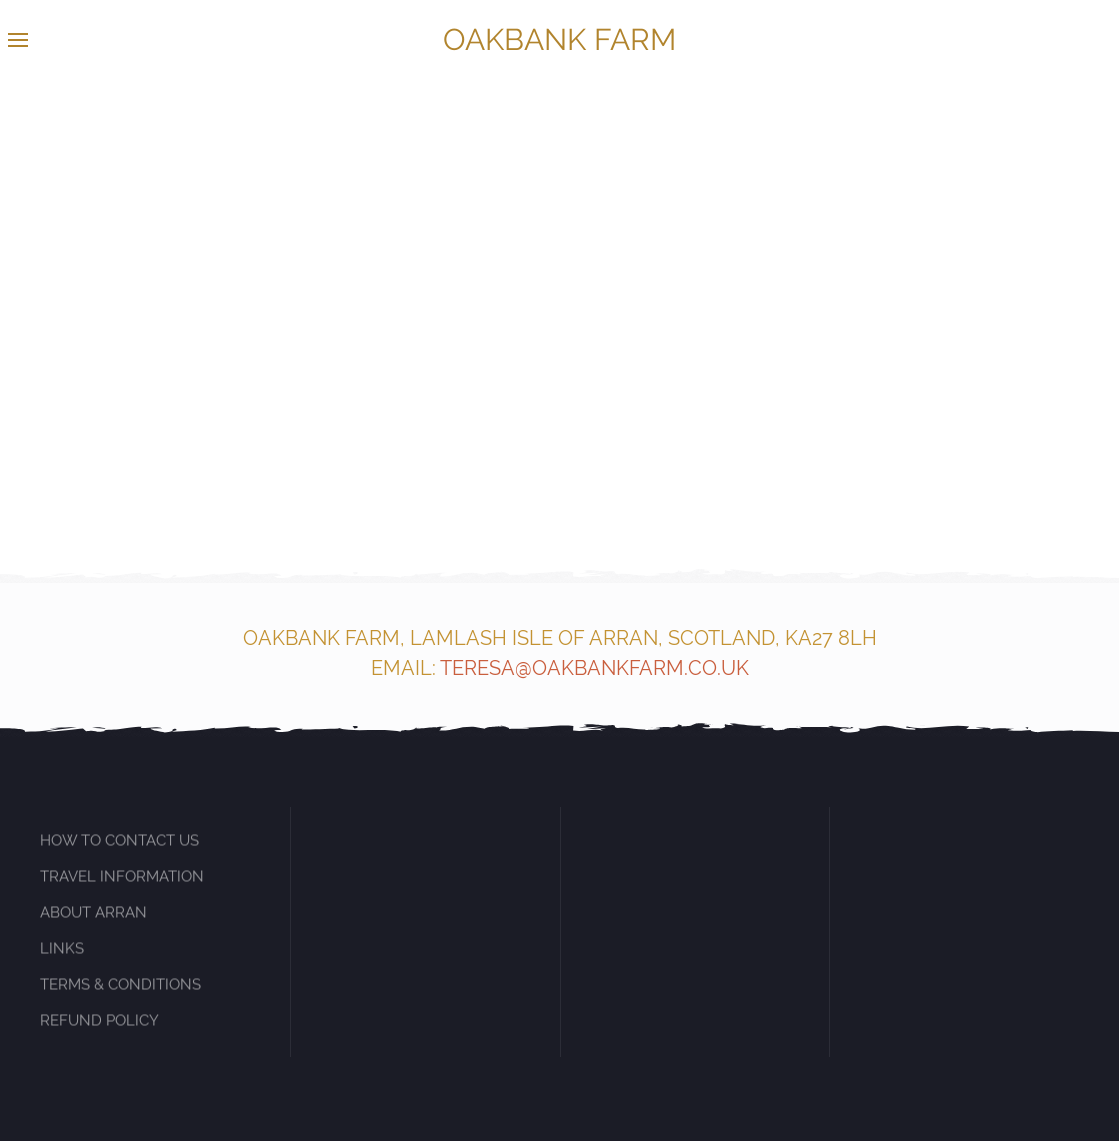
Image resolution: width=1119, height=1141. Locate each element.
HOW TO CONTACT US (119, 852)
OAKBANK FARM (559, 39)
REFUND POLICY (99, 1031)
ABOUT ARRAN (93, 923)
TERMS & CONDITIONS (120, 995)
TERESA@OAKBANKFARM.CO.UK (594, 668)
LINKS (62, 959)
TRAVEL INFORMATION (122, 887)
